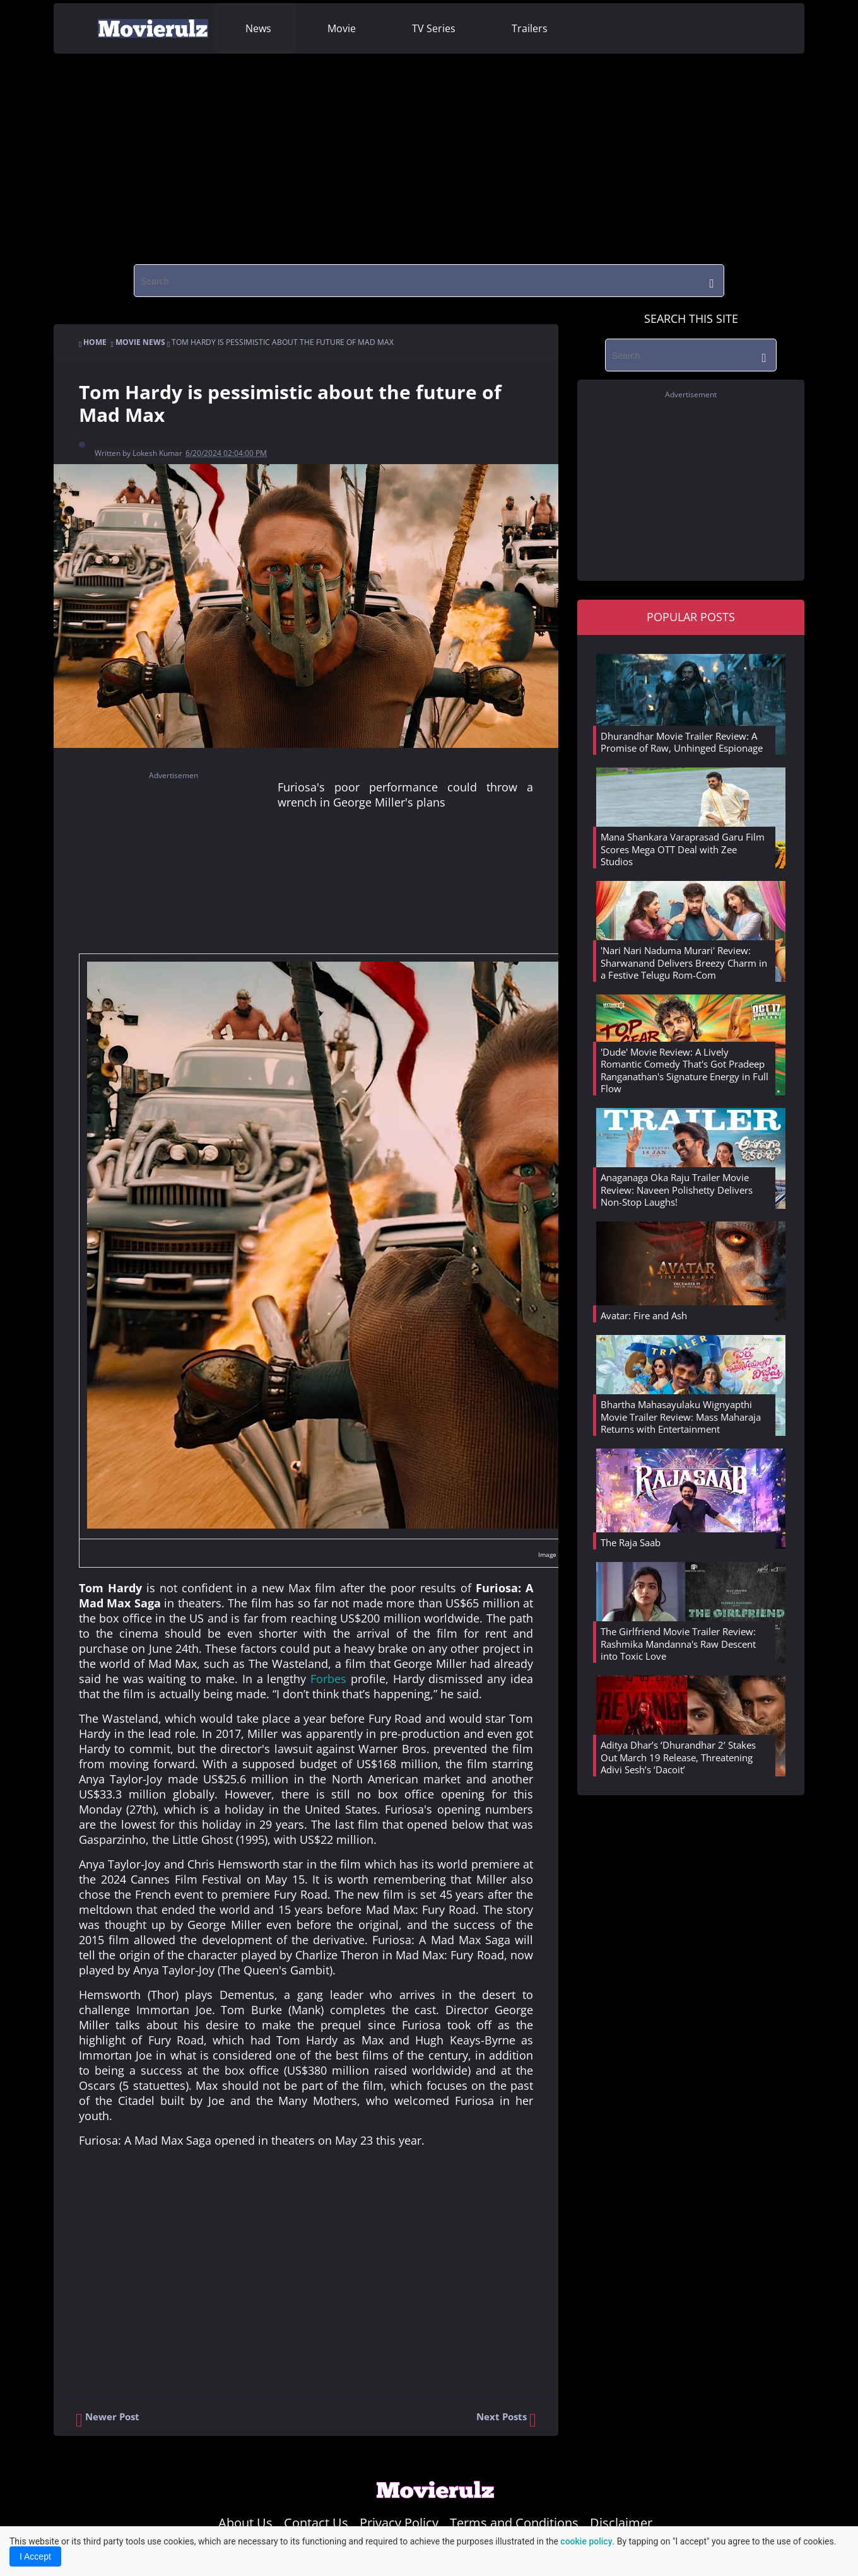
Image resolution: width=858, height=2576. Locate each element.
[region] (429, 154)
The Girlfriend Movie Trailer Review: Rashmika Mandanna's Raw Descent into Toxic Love (678, 1643)
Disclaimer (621, 2522)
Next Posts (506, 2419)
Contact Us (316, 2522)
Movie (341, 28)
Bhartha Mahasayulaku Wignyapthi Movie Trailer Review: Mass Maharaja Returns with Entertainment (681, 1416)
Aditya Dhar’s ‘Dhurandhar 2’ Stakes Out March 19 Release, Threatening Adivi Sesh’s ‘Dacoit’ (678, 1757)
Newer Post (107, 2419)
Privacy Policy (399, 2522)
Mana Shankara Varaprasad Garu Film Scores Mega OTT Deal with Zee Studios (683, 849)
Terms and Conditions (514, 2522)
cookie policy (586, 2541)
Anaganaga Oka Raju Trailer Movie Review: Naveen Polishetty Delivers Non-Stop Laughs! (677, 1189)
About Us (245, 2522)
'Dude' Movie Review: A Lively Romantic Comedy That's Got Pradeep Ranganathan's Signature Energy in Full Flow (684, 1070)
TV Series (433, 28)
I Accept (35, 2556)
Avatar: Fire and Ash (644, 1315)
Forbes (328, 1678)
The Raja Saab (631, 1542)
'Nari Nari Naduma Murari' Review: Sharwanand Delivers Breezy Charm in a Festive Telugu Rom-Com (684, 962)
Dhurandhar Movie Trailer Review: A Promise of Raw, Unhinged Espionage (682, 742)
